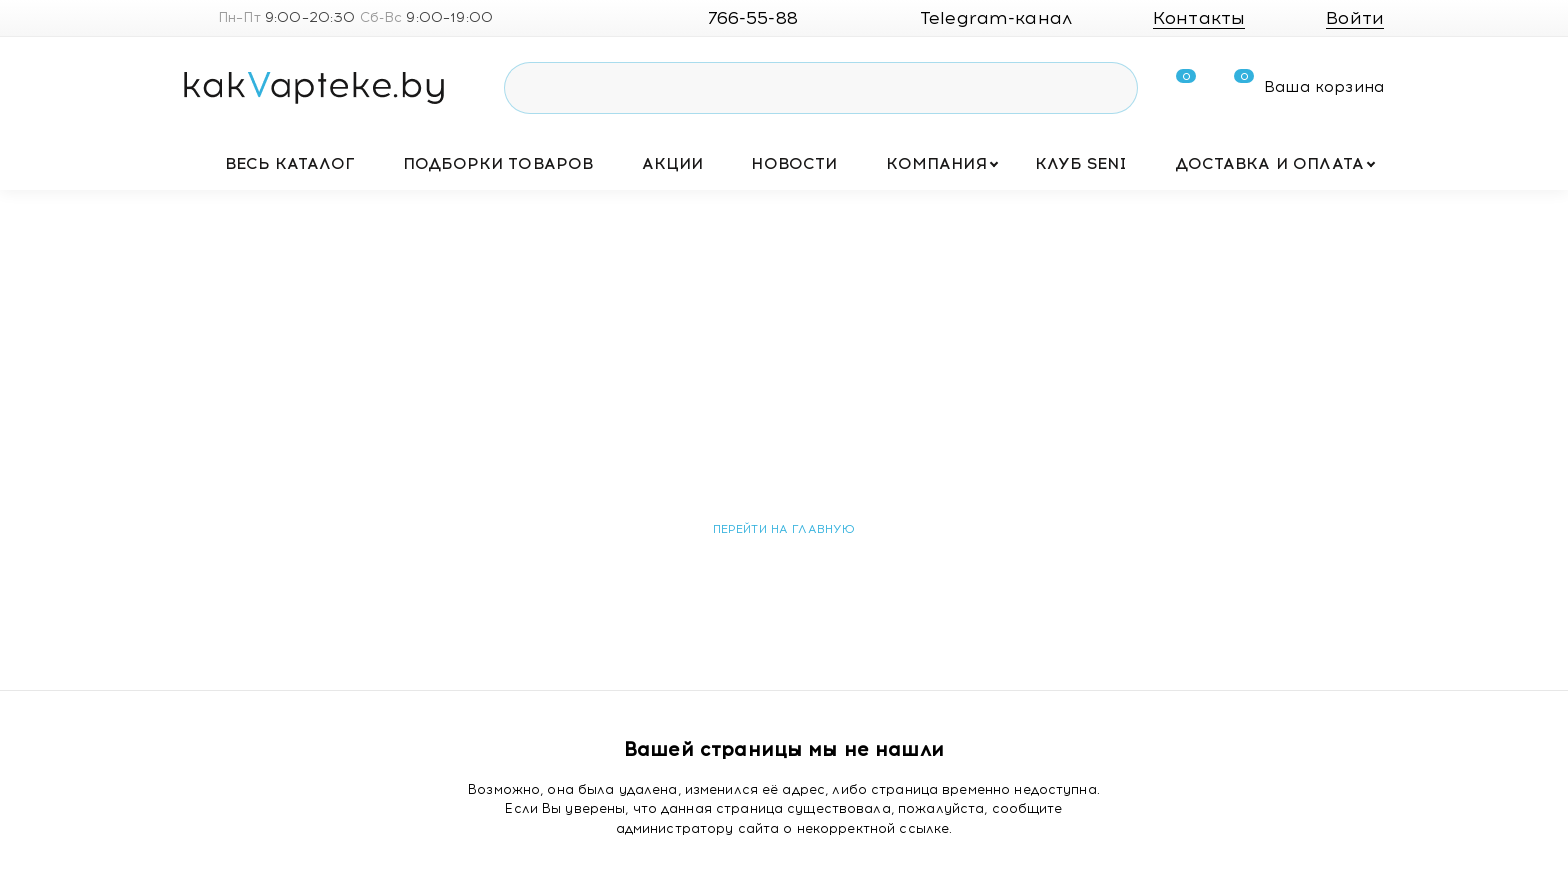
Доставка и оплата (1269, 163)
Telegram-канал (980, 18)
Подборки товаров (498, 163)
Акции (673, 163)
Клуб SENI (1081, 163)
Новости (794, 163)
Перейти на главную (784, 529)
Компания (936, 163)
